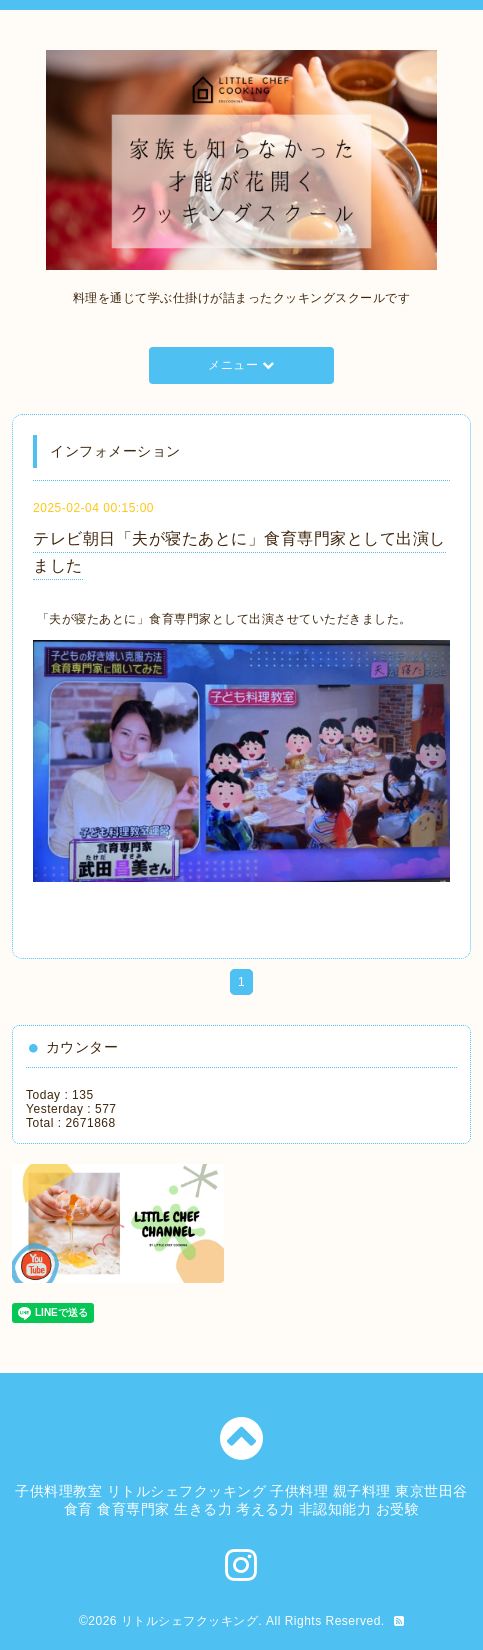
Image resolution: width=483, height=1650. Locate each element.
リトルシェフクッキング (190, 1621)
